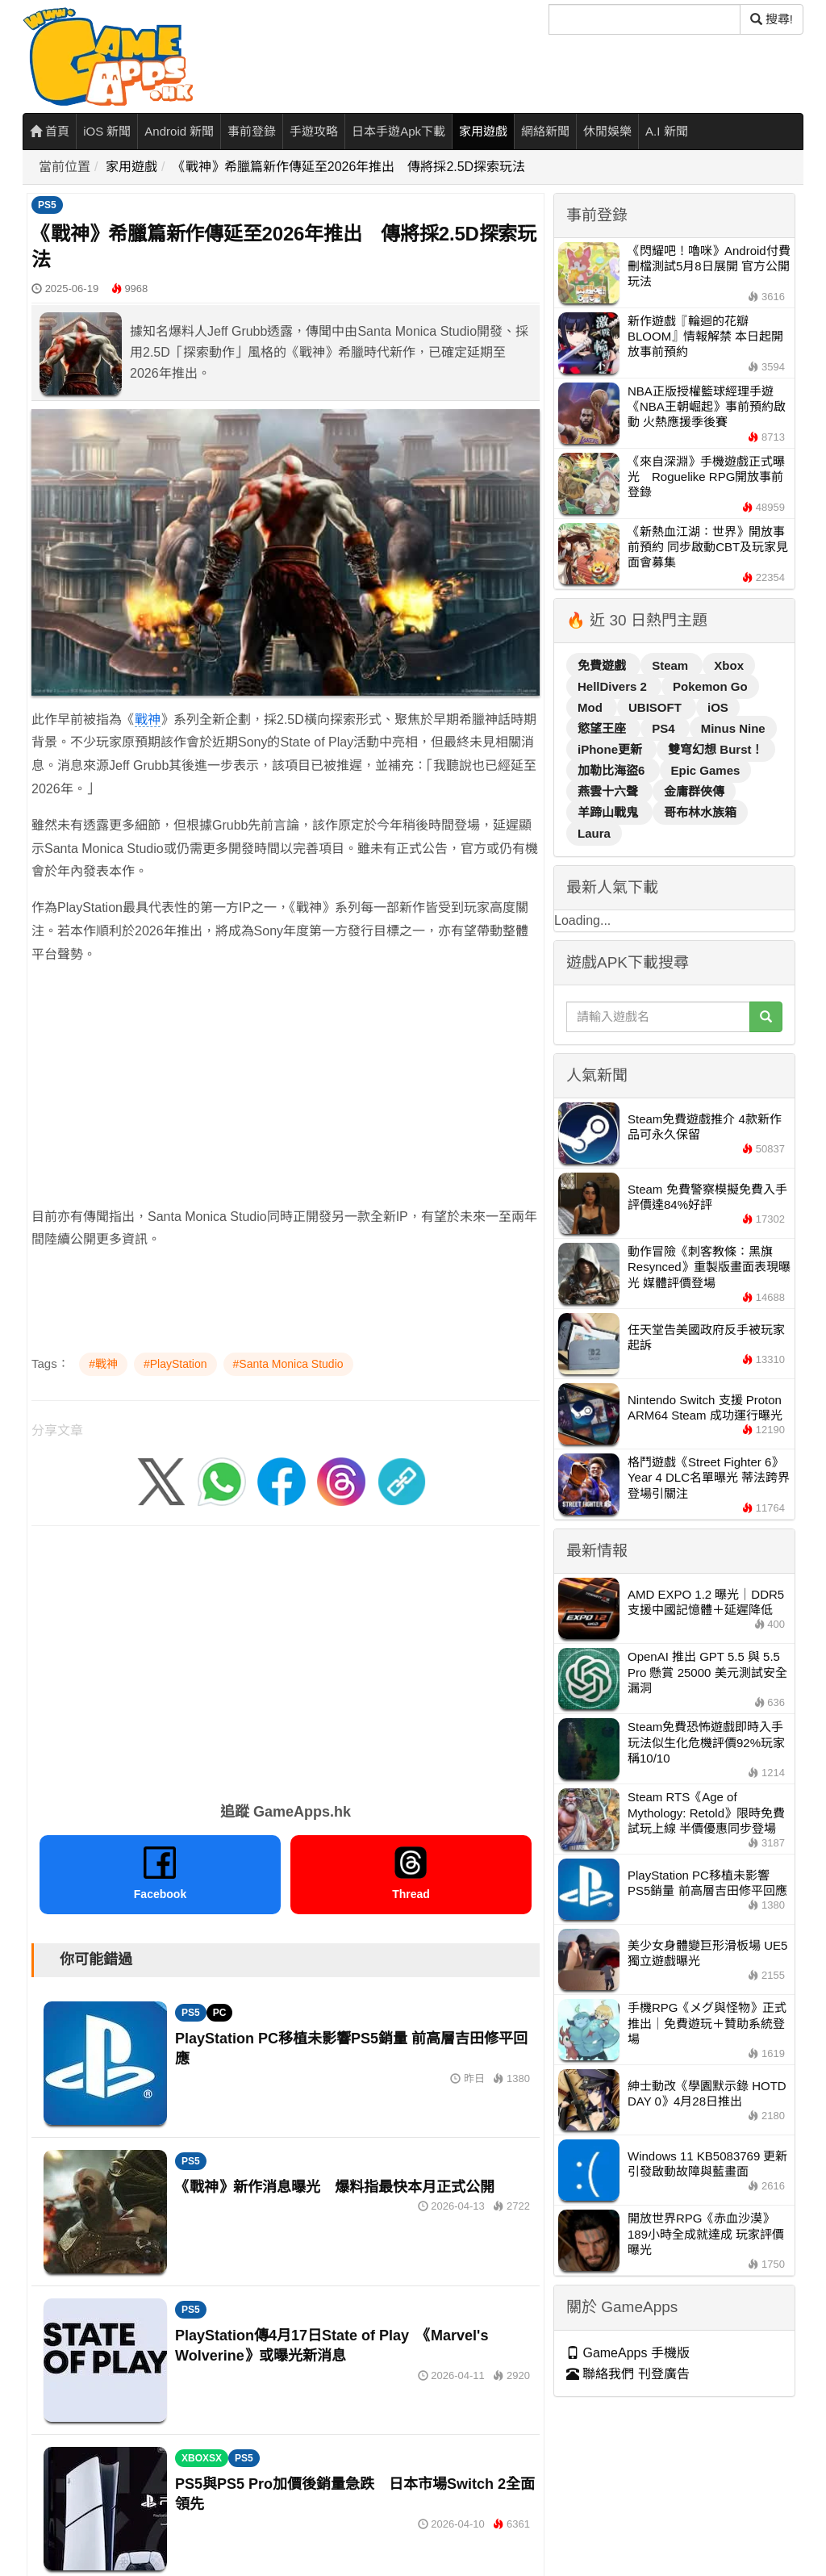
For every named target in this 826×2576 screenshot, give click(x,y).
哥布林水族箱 (700, 812)
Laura (594, 833)
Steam (671, 665)
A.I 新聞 (666, 131)
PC (220, 2012)
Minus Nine (733, 728)
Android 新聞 (179, 131)
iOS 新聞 (107, 131)
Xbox (729, 665)
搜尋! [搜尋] (771, 19)
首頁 (49, 131)
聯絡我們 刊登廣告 (628, 2374)
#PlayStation (175, 1363)
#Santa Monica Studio (288, 1363)
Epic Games (705, 770)
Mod (592, 707)
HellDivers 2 (614, 686)
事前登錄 (251, 131)
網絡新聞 (545, 131)
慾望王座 (603, 728)
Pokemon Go (710, 686)
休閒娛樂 (607, 131)
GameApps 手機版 (628, 2353)
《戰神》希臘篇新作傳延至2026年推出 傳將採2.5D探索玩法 (349, 167)
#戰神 (103, 1363)
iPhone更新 (611, 749)
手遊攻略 (314, 131)
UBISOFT (656, 707)
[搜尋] (644, 19)
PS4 (665, 728)
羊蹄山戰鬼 (609, 812)
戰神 (148, 719)
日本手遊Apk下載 (398, 131)
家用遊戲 (483, 131)
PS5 (47, 205)
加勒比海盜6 (613, 770)
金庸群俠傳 (694, 791)
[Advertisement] (285, 1093)
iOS (717, 707)
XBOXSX (201, 2458)
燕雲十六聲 (609, 791)
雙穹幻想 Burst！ (715, 749)
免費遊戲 (603, 665)
